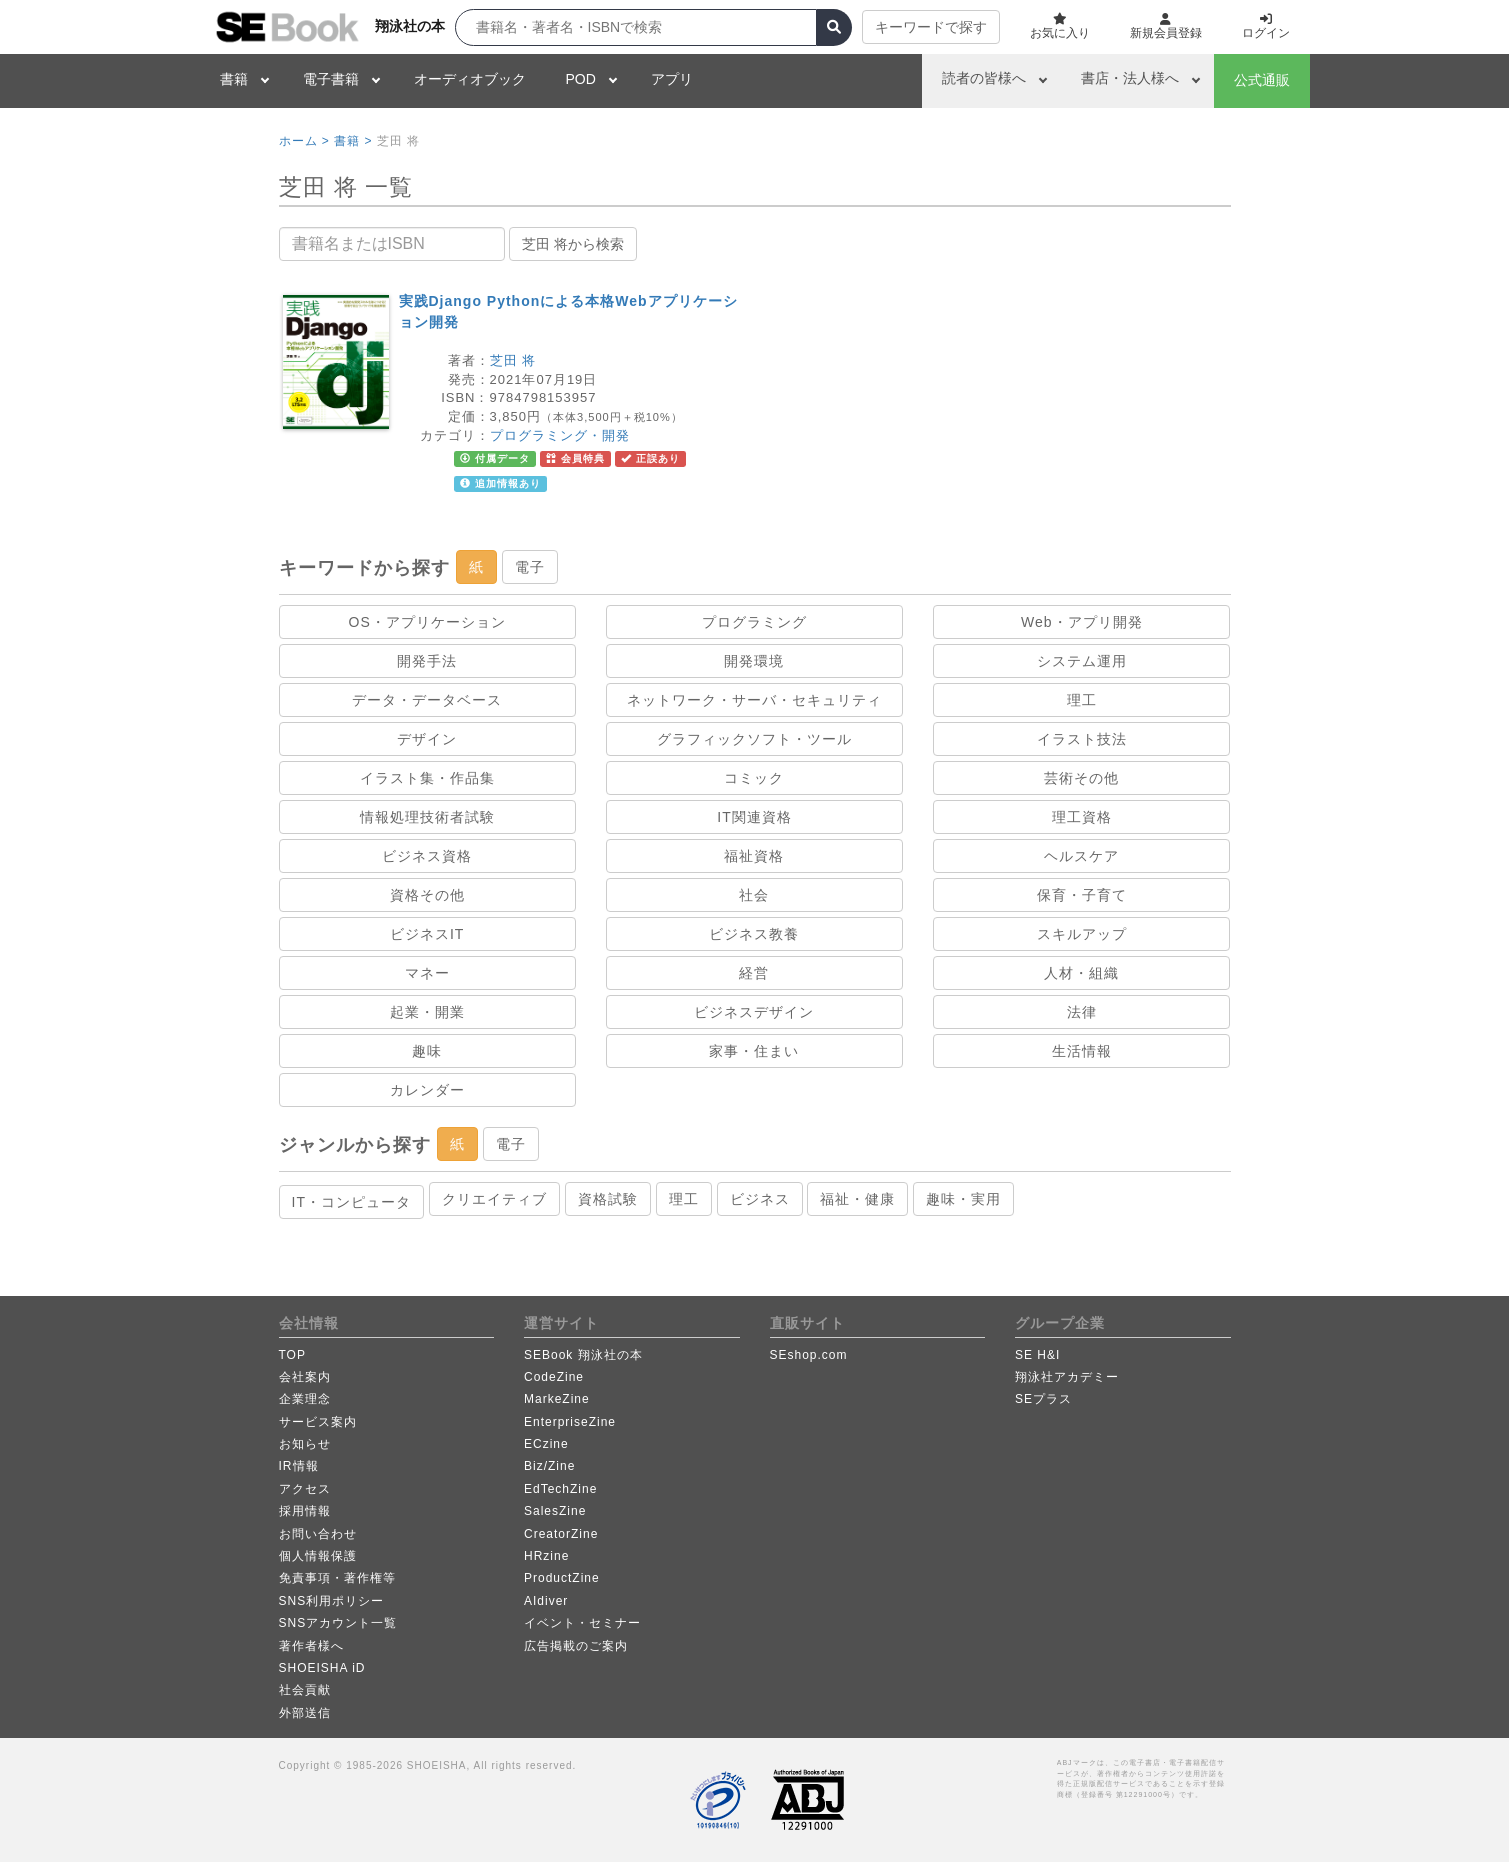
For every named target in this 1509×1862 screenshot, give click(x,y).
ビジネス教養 (754, 934)
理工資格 (1082, 817)
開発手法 (427, 661)
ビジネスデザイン (754, 1012)
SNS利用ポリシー (332, 1601)
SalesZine (555, 1511)
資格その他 (427, 895)
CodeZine (554, 1377)
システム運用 (1082, 661)
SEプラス (1043, 1399)
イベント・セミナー (582, 1623)
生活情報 (1082, 1051)
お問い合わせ (318, 1534)
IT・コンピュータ (351, 1202)
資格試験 (608, 1199)
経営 (754, 973)
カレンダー (427, 1090)
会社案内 (305, 1377)
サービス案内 (318, 1422)
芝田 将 (513, 360)
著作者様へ (311, 1646)
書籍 (234, 79)
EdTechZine (560, 1489)
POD (581, 79)
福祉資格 (754, 856)
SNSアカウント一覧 (338, 1623)
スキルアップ (1082, 934)
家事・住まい (754, 1051)
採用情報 (305, 1511)
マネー (427, 973)
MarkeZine (557, 1399)
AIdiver (546, 1601)
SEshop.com (809, 1355)
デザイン (427, 739)
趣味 (427, 1051)
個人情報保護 (318, 1556)
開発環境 (754, 661)
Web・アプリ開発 (1082, 622)
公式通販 (1262, 80)
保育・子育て (1082, 895)
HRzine (546, 1556)
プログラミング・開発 (560, 435)
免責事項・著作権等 (337, 1578)
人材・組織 (1081, 973)
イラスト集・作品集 (427, 778)
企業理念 (305, 1399)
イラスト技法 (1082, 739)
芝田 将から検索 (573, 244)
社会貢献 (305, 1690)
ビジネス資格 (427, 856)
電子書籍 (331, 79)
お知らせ (305, 1444)
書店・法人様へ (1130, 78)
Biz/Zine (549, 1466)
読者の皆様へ (984, 78)
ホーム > (304, 141)
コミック (754, 778)
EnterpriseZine (570, 1422)
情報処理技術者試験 (427, 817)
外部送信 (305, 1713)
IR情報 (299, 1466)
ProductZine (562, 1578)
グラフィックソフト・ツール (754, 739)
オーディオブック (470, 79)
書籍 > (353, 141)
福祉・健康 (857, 1199)
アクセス (305, 1489)
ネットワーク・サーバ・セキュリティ (754, 700)
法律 (1082, 1012)
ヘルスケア (1081, 856)
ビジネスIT (427, 934)
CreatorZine (561, 1534)
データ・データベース (427, 700)
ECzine (546, 1444)
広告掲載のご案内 (576, 1646)
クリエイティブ (494, 1199)
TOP (292, 1355)
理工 (1082, 700)
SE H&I (1037, 1355)
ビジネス (760, 1199)
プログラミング (754, 622)
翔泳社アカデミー (1067, 1377)
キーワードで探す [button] (931, 27)
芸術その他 (1081, 778)
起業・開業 (427, 1012)
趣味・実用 (963, 1199)
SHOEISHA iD (322, 1668)
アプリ (672, 79)
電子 (530, 567)
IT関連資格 (754, 817)
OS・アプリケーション (427, 622)
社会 (754, 895)
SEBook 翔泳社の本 (583, 1355)
